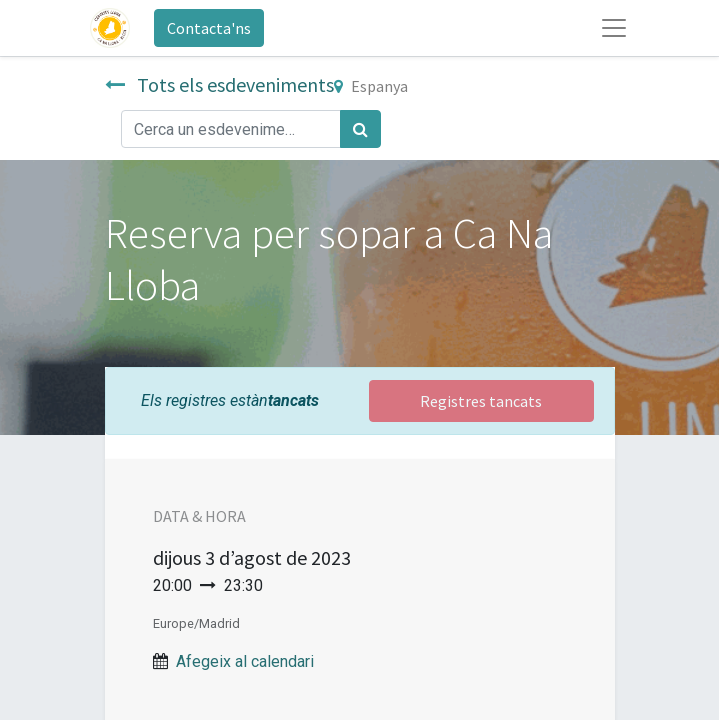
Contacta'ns (209, 28)
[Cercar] (360, 129)
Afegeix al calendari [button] (245, 661)
